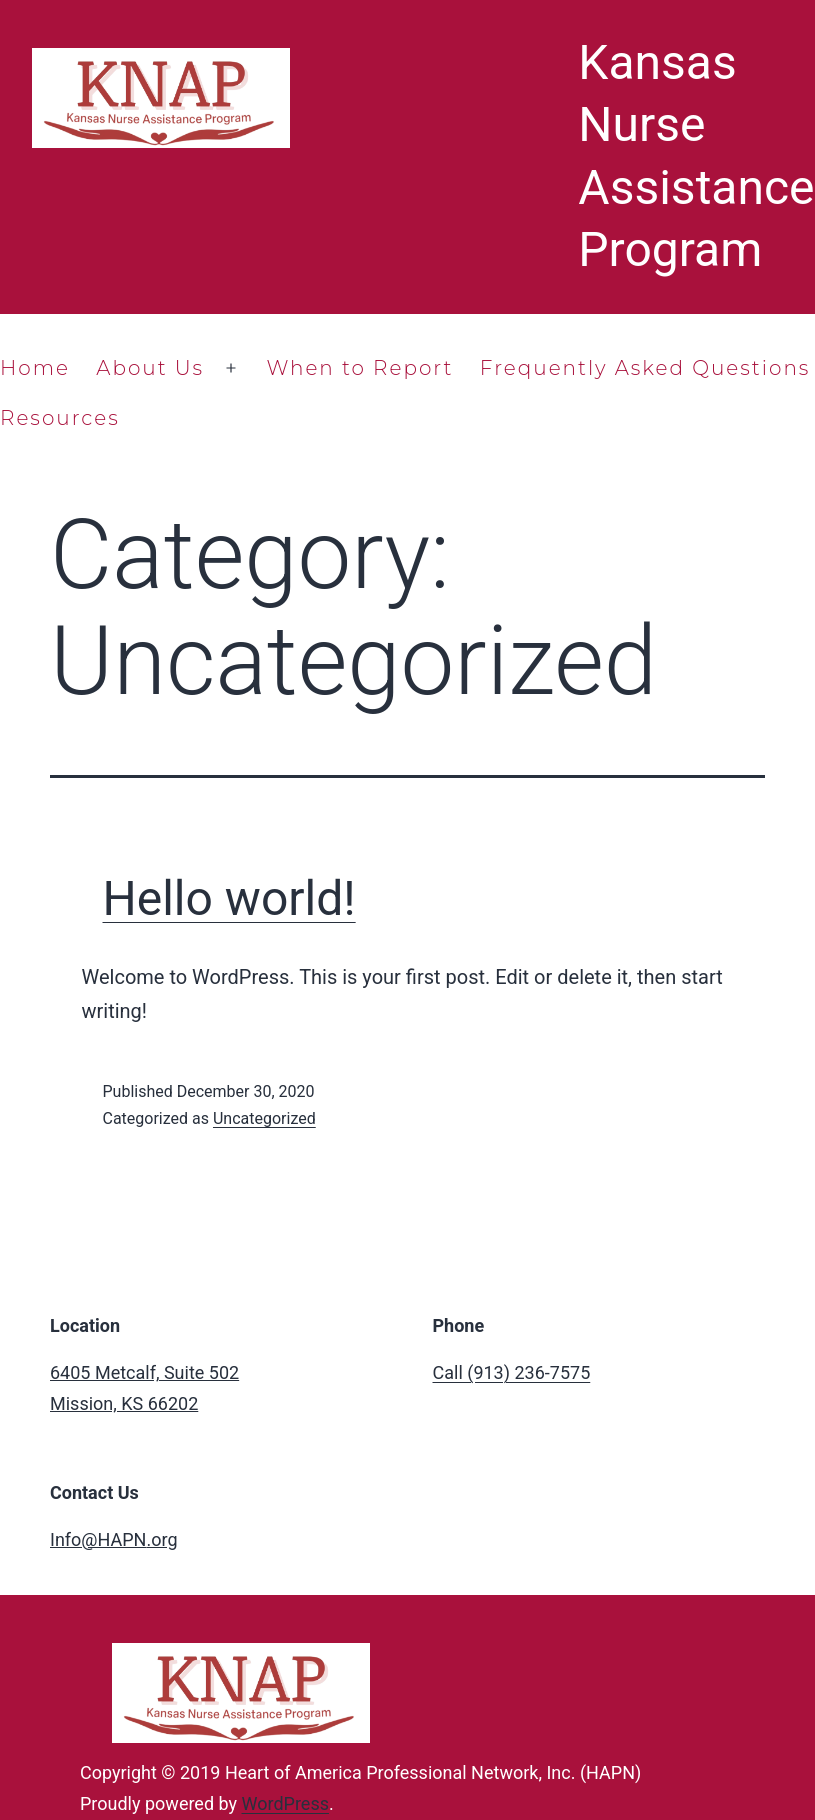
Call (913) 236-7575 (512, 1372)
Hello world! (229, 898)
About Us (150, 368)
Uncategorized (264, 1118)
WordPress (285, 1803)
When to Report (359, 368)
